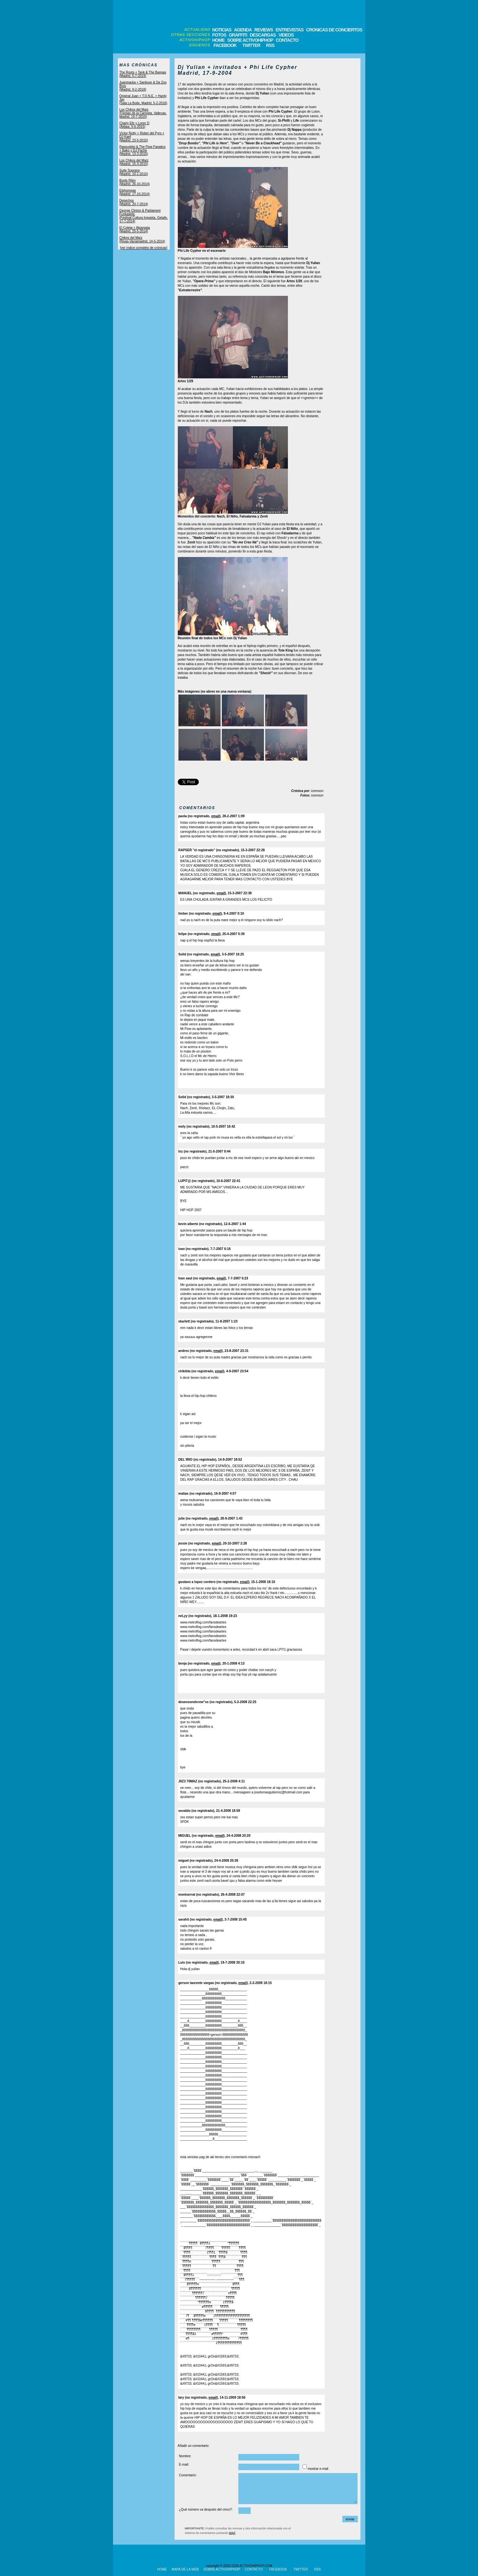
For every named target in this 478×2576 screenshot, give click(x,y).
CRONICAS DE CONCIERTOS (334, 29)
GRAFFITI (238, 35)
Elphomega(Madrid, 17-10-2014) (135, 192)
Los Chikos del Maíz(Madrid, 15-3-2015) (134, 162)
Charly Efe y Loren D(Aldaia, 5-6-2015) (135, 124)
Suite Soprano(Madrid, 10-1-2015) (134, 172)
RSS (269, 45)
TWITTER (251, 45)
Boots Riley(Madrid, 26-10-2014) (135, 182)
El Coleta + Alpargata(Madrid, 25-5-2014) (135, 229)
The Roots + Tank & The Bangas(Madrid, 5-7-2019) (143, 74)
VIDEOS (286, 35)
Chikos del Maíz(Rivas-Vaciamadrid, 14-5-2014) (142, 239)
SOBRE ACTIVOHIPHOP (250, 40)
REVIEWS (263, 29)
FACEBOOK (224, 45)
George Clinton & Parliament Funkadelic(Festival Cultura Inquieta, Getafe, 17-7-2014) (144, 216)
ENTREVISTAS (289, 29)
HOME (218, 40)
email (215, 816)
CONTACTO (287, 40)
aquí (232, 2533)
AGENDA (243, 29)
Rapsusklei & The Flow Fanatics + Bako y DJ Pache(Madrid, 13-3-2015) (143, 150)
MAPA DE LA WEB (185, 2569)
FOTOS (219, 35)
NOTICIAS (221, 29)
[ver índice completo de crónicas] (143, 248)
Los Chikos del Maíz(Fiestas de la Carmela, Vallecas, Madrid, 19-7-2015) (143, 113)
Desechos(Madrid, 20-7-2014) (134, 202)
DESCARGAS (263, 35)
